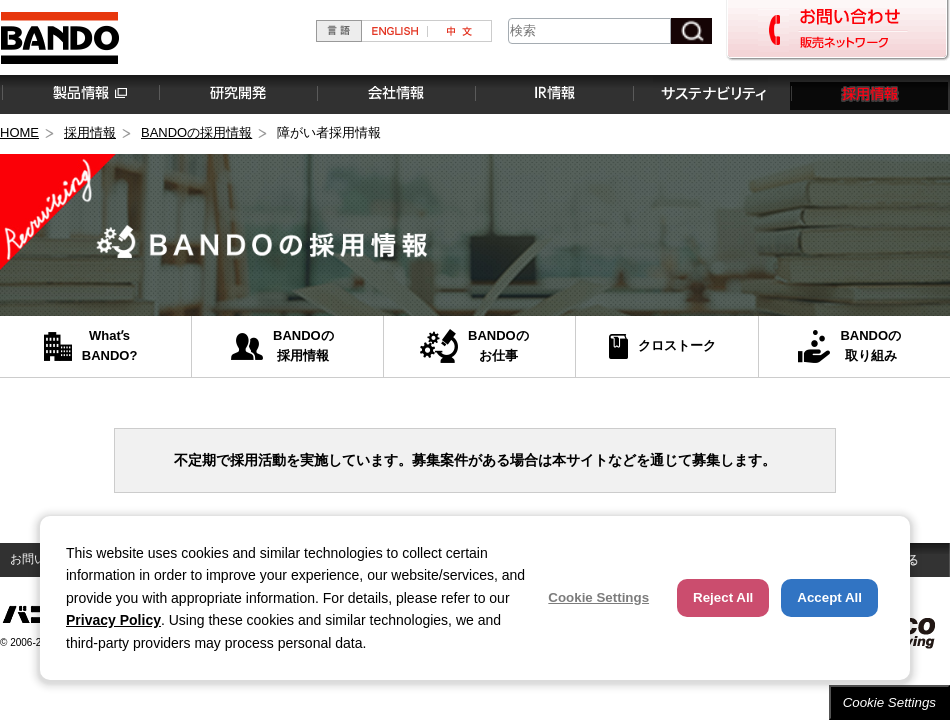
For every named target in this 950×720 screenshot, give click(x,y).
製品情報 (79, 94)
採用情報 (869, 94)
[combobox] (589, 31)
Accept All (829, 597)
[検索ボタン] (691, 31)
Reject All (723, 597)
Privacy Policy (113, 620)
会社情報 (395, 94)
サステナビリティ (711, 94)
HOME (19, 132)
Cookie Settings (889, 702)
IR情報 (553, 94)
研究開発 (237, 94)
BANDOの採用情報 (196, 132)
